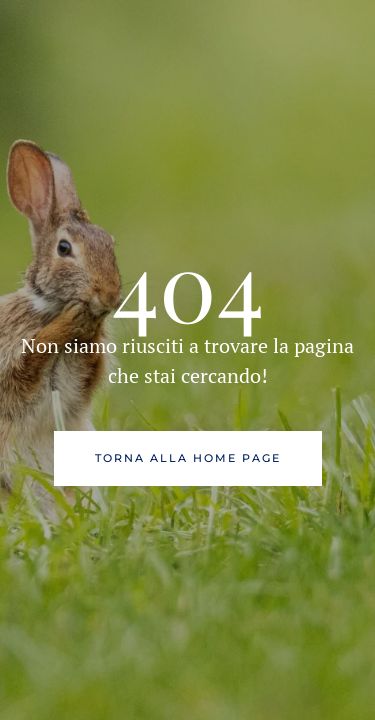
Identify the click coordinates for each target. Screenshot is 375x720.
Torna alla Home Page (188, 458)
